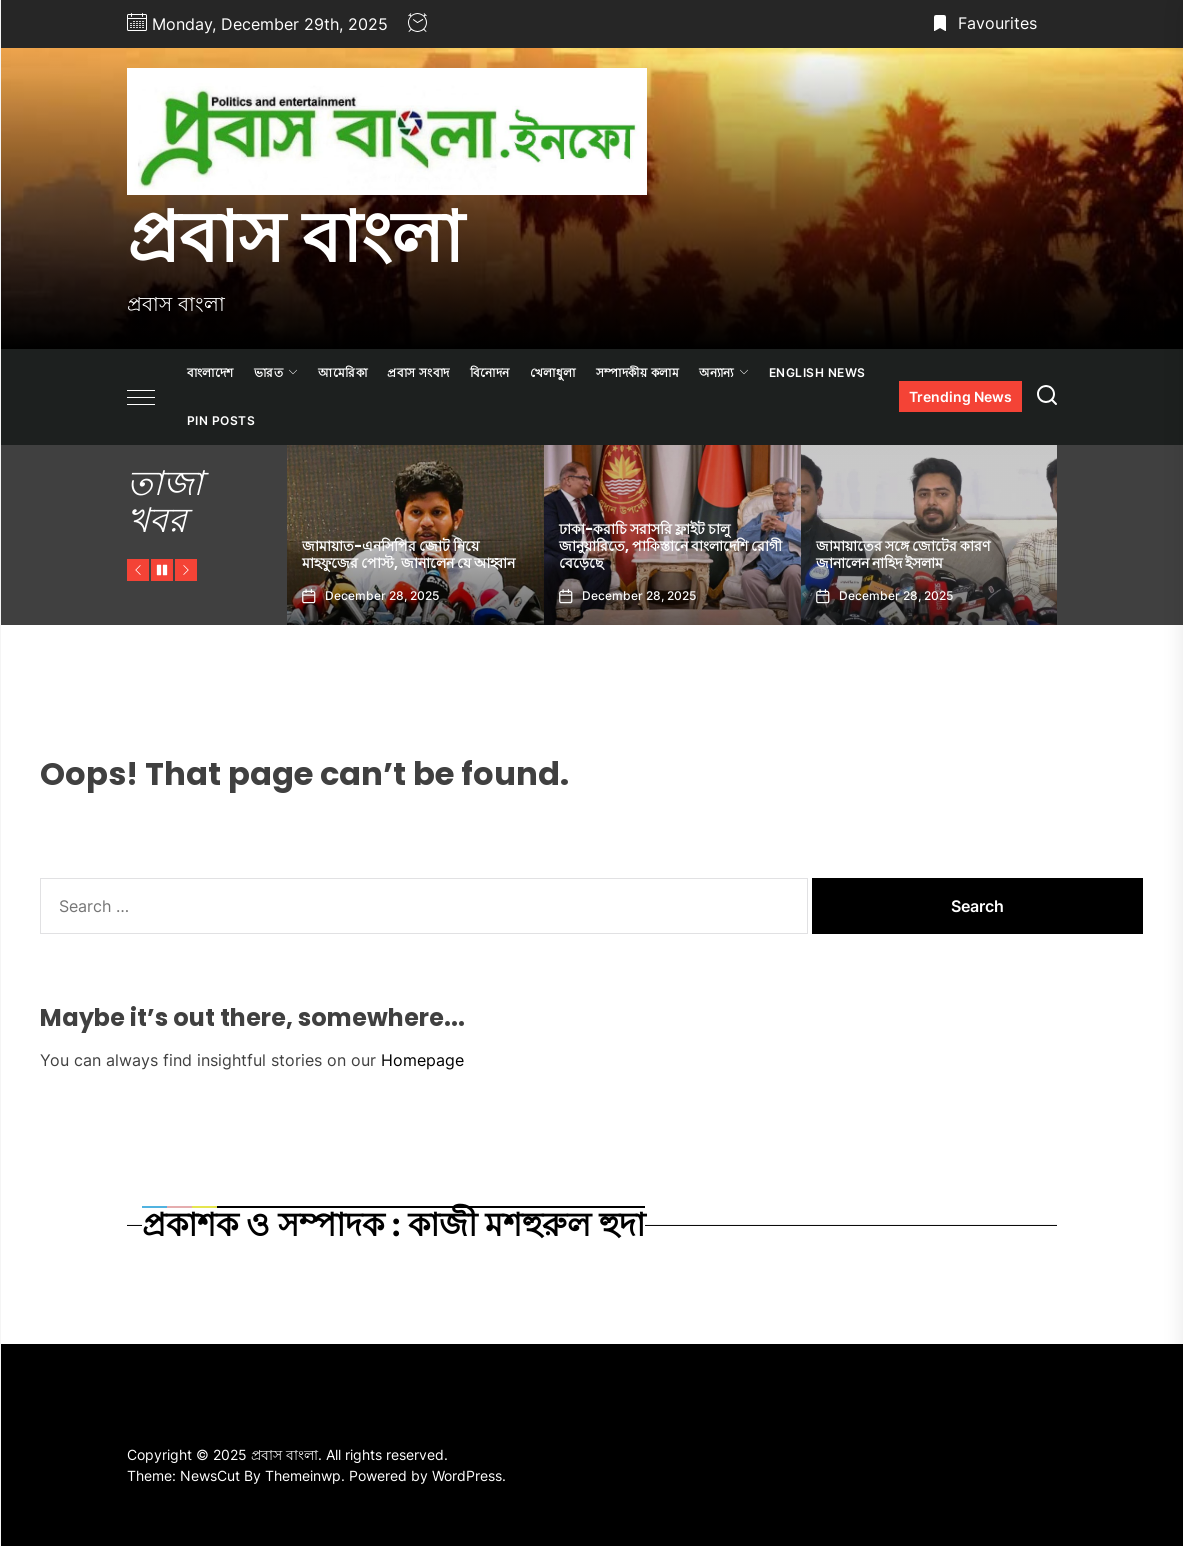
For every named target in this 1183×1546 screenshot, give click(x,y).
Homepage (422, 1060)
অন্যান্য (724, 372)
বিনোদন (490, 372)
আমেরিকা (342, 372)
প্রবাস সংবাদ (418, 372)
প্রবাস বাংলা (295, 237)
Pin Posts (221, 420)
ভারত (276, 372)
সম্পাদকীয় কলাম (638, 372)
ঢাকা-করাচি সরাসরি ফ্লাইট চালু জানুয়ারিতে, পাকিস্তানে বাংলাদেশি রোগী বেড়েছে (670, 546)
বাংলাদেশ (210, 372)
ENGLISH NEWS (817, 372)
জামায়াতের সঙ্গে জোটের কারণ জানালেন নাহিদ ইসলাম (903, 554)
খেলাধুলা (553, 372)
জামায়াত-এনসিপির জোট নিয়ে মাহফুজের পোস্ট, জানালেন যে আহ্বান (408, 554)
